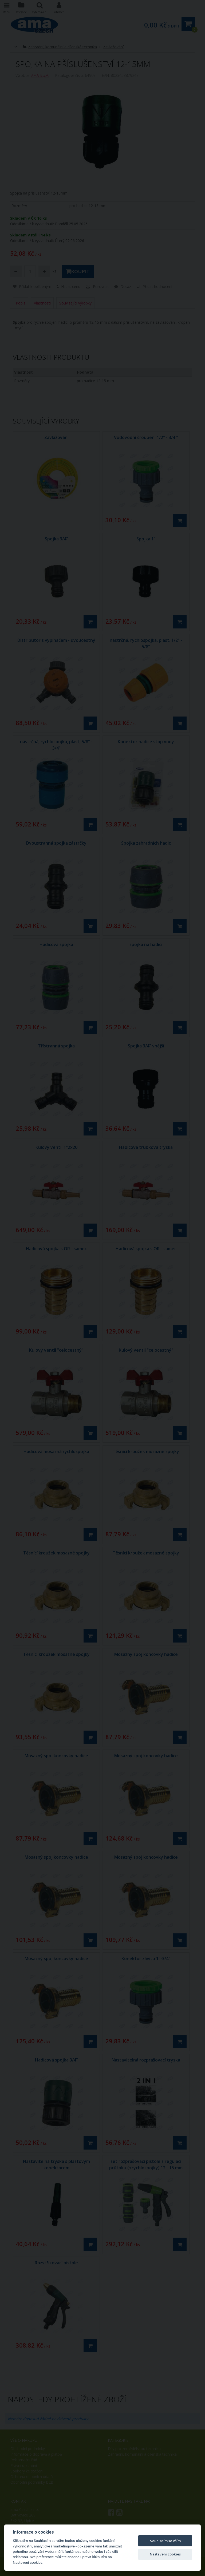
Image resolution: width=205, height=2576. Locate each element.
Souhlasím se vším (165, 2540)
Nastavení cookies (165, 2554)
